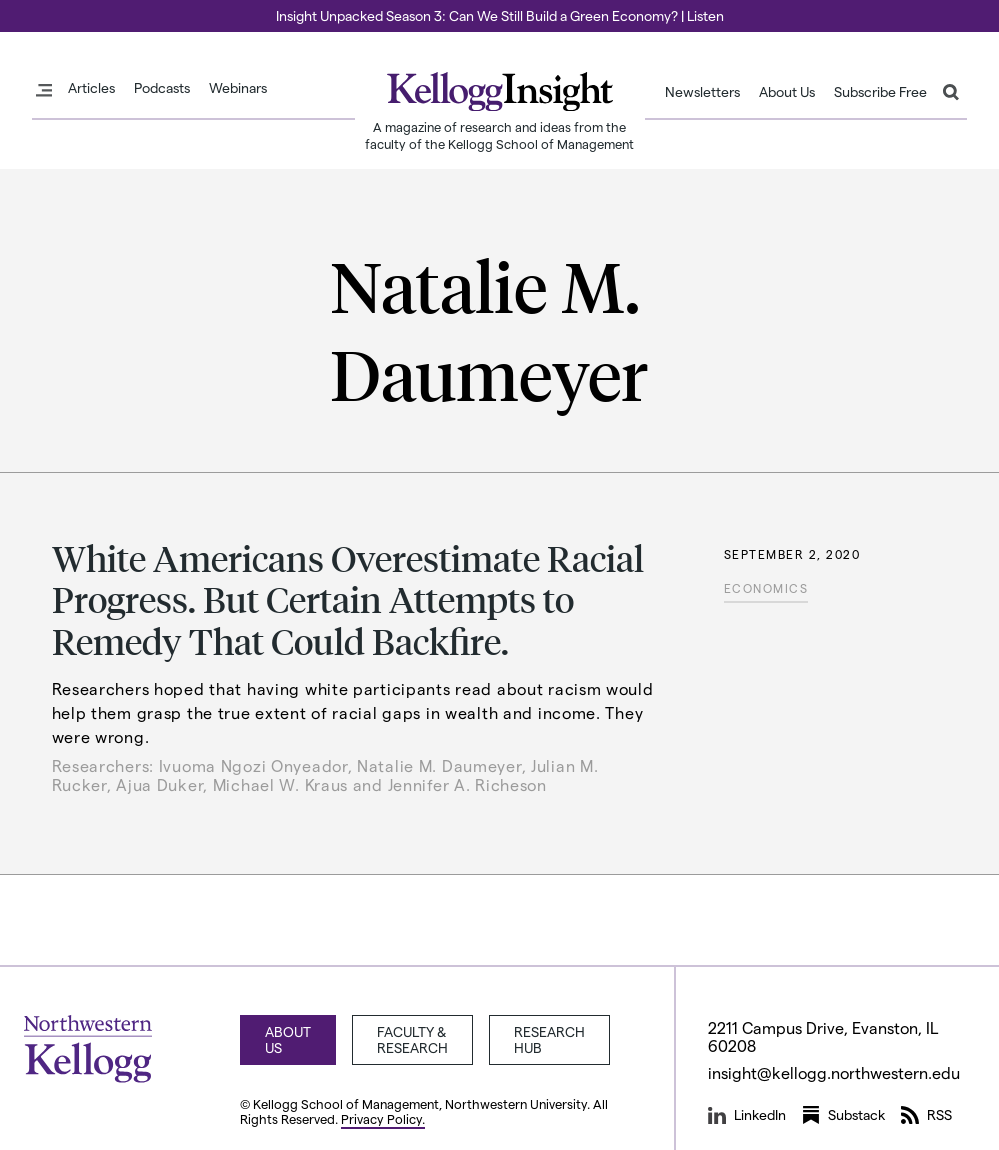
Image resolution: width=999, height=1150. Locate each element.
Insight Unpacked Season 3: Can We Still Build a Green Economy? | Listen (500, 15)
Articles (91, 88)
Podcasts (162, 88)
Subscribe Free (880, 92)
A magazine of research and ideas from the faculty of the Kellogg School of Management (499, 135)
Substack (843, 1115)
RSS (926, 1115)
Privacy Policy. (383, 1118)
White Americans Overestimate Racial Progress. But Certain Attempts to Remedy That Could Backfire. (348, 599)
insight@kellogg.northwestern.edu (834, 1072)
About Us (787, 92)
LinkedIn (747, 1115)
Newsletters (702, 92)
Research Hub (549, 1039)
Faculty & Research (412, 1039)
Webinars (238, 88)
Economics (766, 588)
